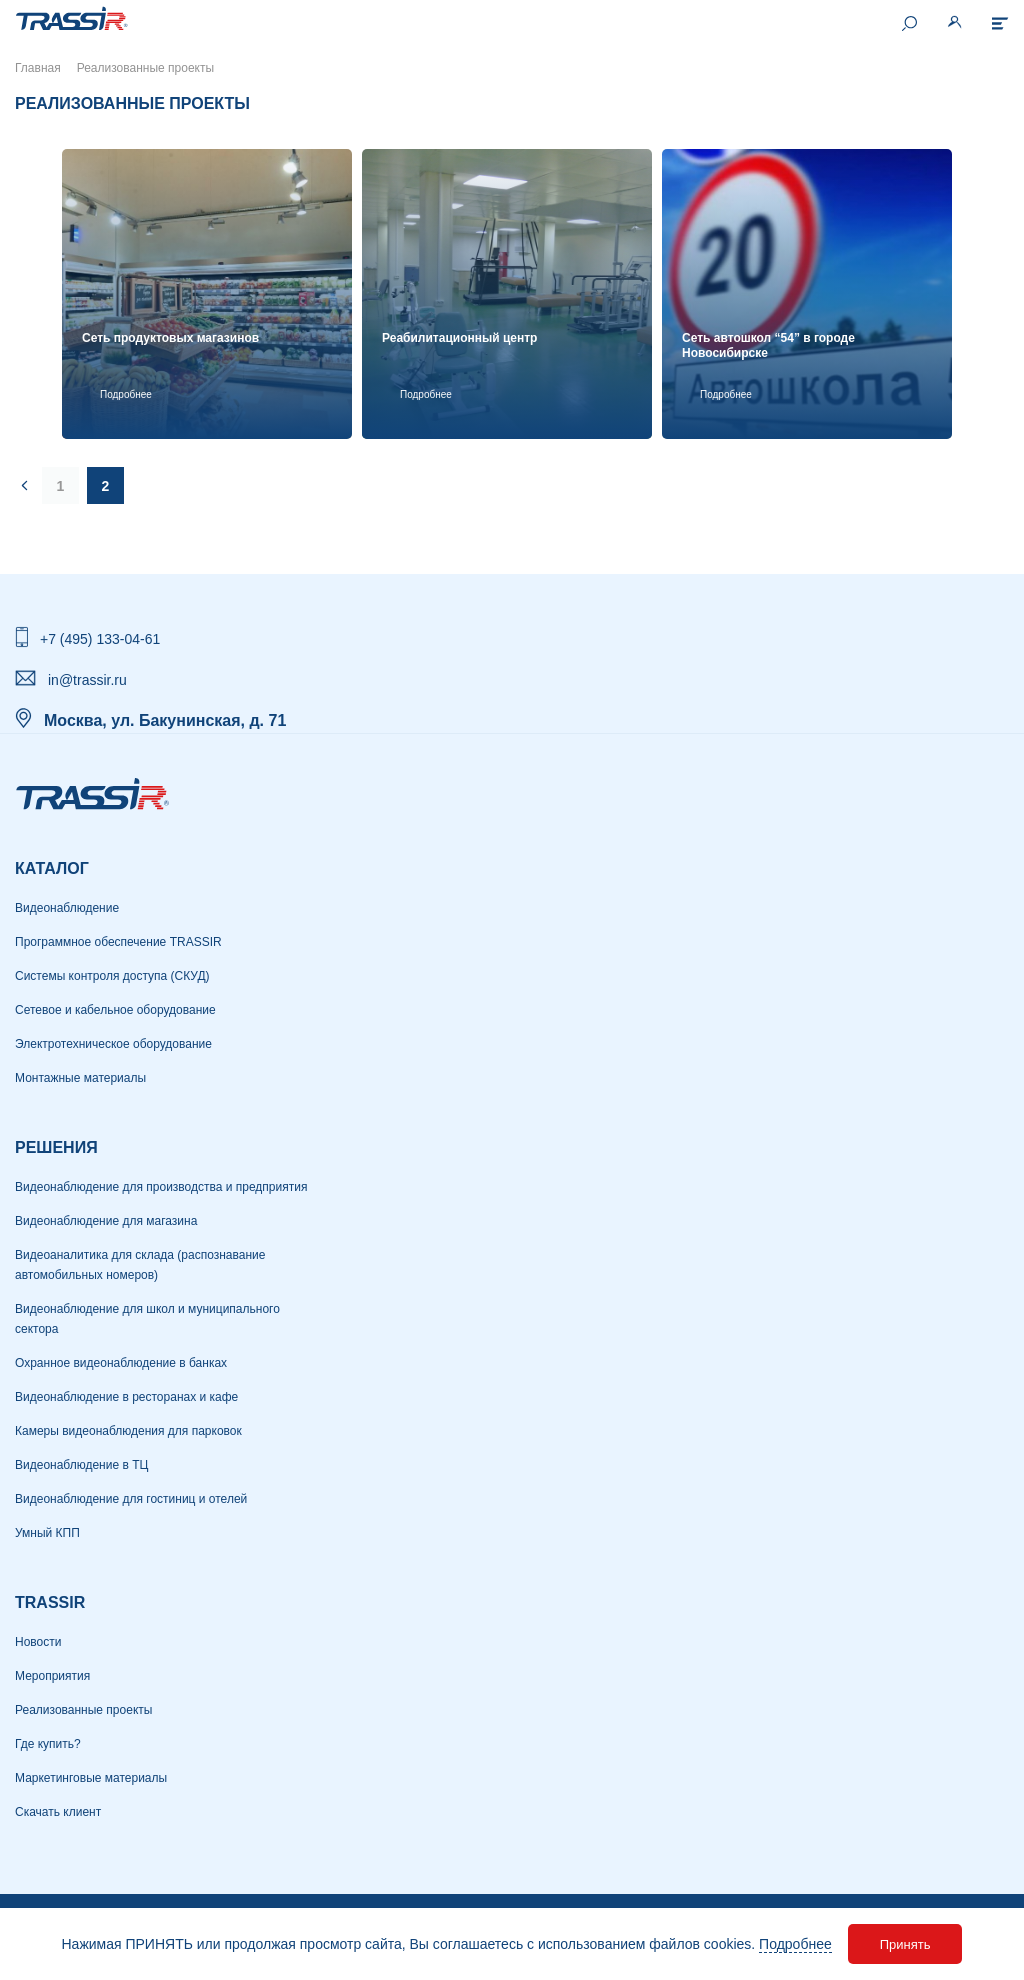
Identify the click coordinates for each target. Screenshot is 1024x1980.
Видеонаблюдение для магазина (106, 1221)
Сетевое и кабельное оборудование (115, 1010)
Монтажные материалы (80, 1078)
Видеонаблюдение (67, 908)
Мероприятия (52, 1676)
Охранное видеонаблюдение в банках (121, 1363)
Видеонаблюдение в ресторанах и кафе (126, 1397)
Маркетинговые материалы (91, 1778)
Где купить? (48, 1744)
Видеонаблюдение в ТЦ (81, 1465)
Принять (905, 1944)
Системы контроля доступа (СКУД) (112, 976)
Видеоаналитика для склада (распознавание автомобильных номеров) (140, 1265)
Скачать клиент (58, 1812)
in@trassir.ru (87, 680)
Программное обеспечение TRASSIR (118, 942)
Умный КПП (47, 1533)
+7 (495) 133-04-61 (100, 639)
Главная (38, 68)
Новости (38, 1642)
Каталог (52, 868)
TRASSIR (50, 1602)
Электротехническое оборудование (113, 1044)
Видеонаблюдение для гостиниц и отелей (131, 1499)
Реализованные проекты (83, 1710)
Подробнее (795, 1944)
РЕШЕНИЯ (56, 1147)
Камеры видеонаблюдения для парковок (128, 1431)
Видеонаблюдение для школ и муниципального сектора (147, 1319)
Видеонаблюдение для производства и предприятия (161, 1187)
